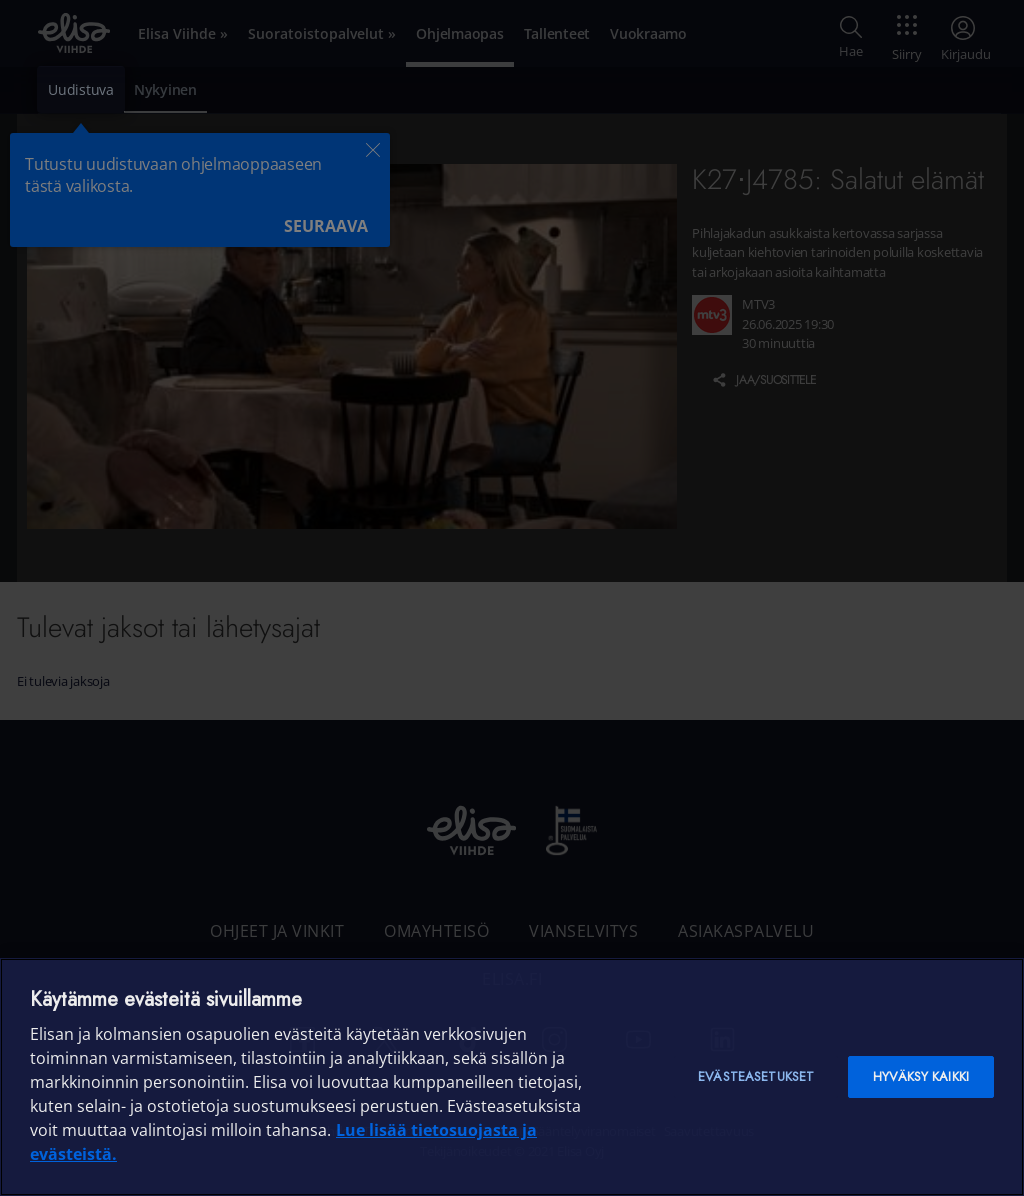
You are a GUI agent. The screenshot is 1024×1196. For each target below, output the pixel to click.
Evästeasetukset (756, 1076)
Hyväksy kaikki (921, 1076)
